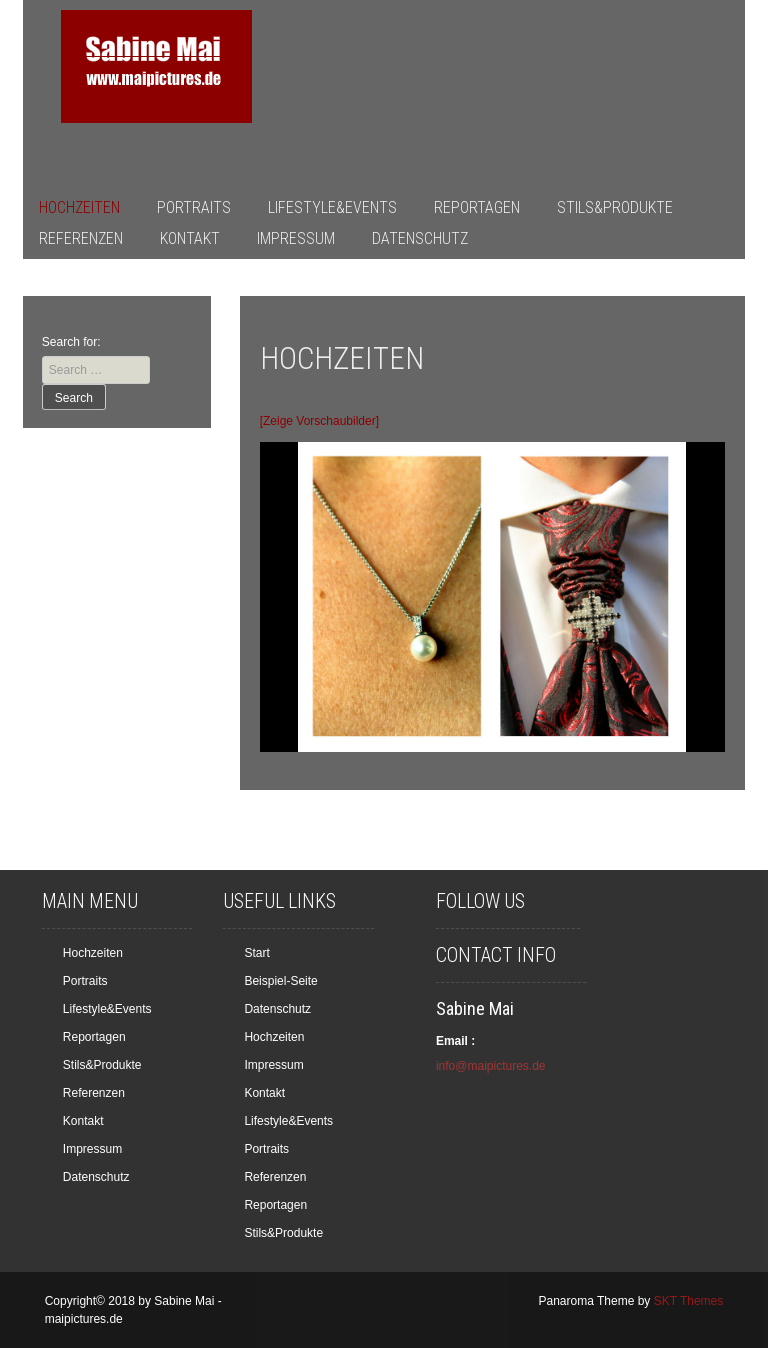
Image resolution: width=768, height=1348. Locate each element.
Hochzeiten (79, 207)
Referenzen (81, 238)
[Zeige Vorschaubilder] (319, 421)
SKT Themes (689, 1301)
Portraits (194, 207)
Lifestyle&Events (332, 207)
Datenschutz (420, 238)
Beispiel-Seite (280, 981)
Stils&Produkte (615, 207)
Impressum (296, 238)
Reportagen (477, 207)
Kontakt (190, 238)
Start (256, 953)
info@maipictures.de (491, 1066)
